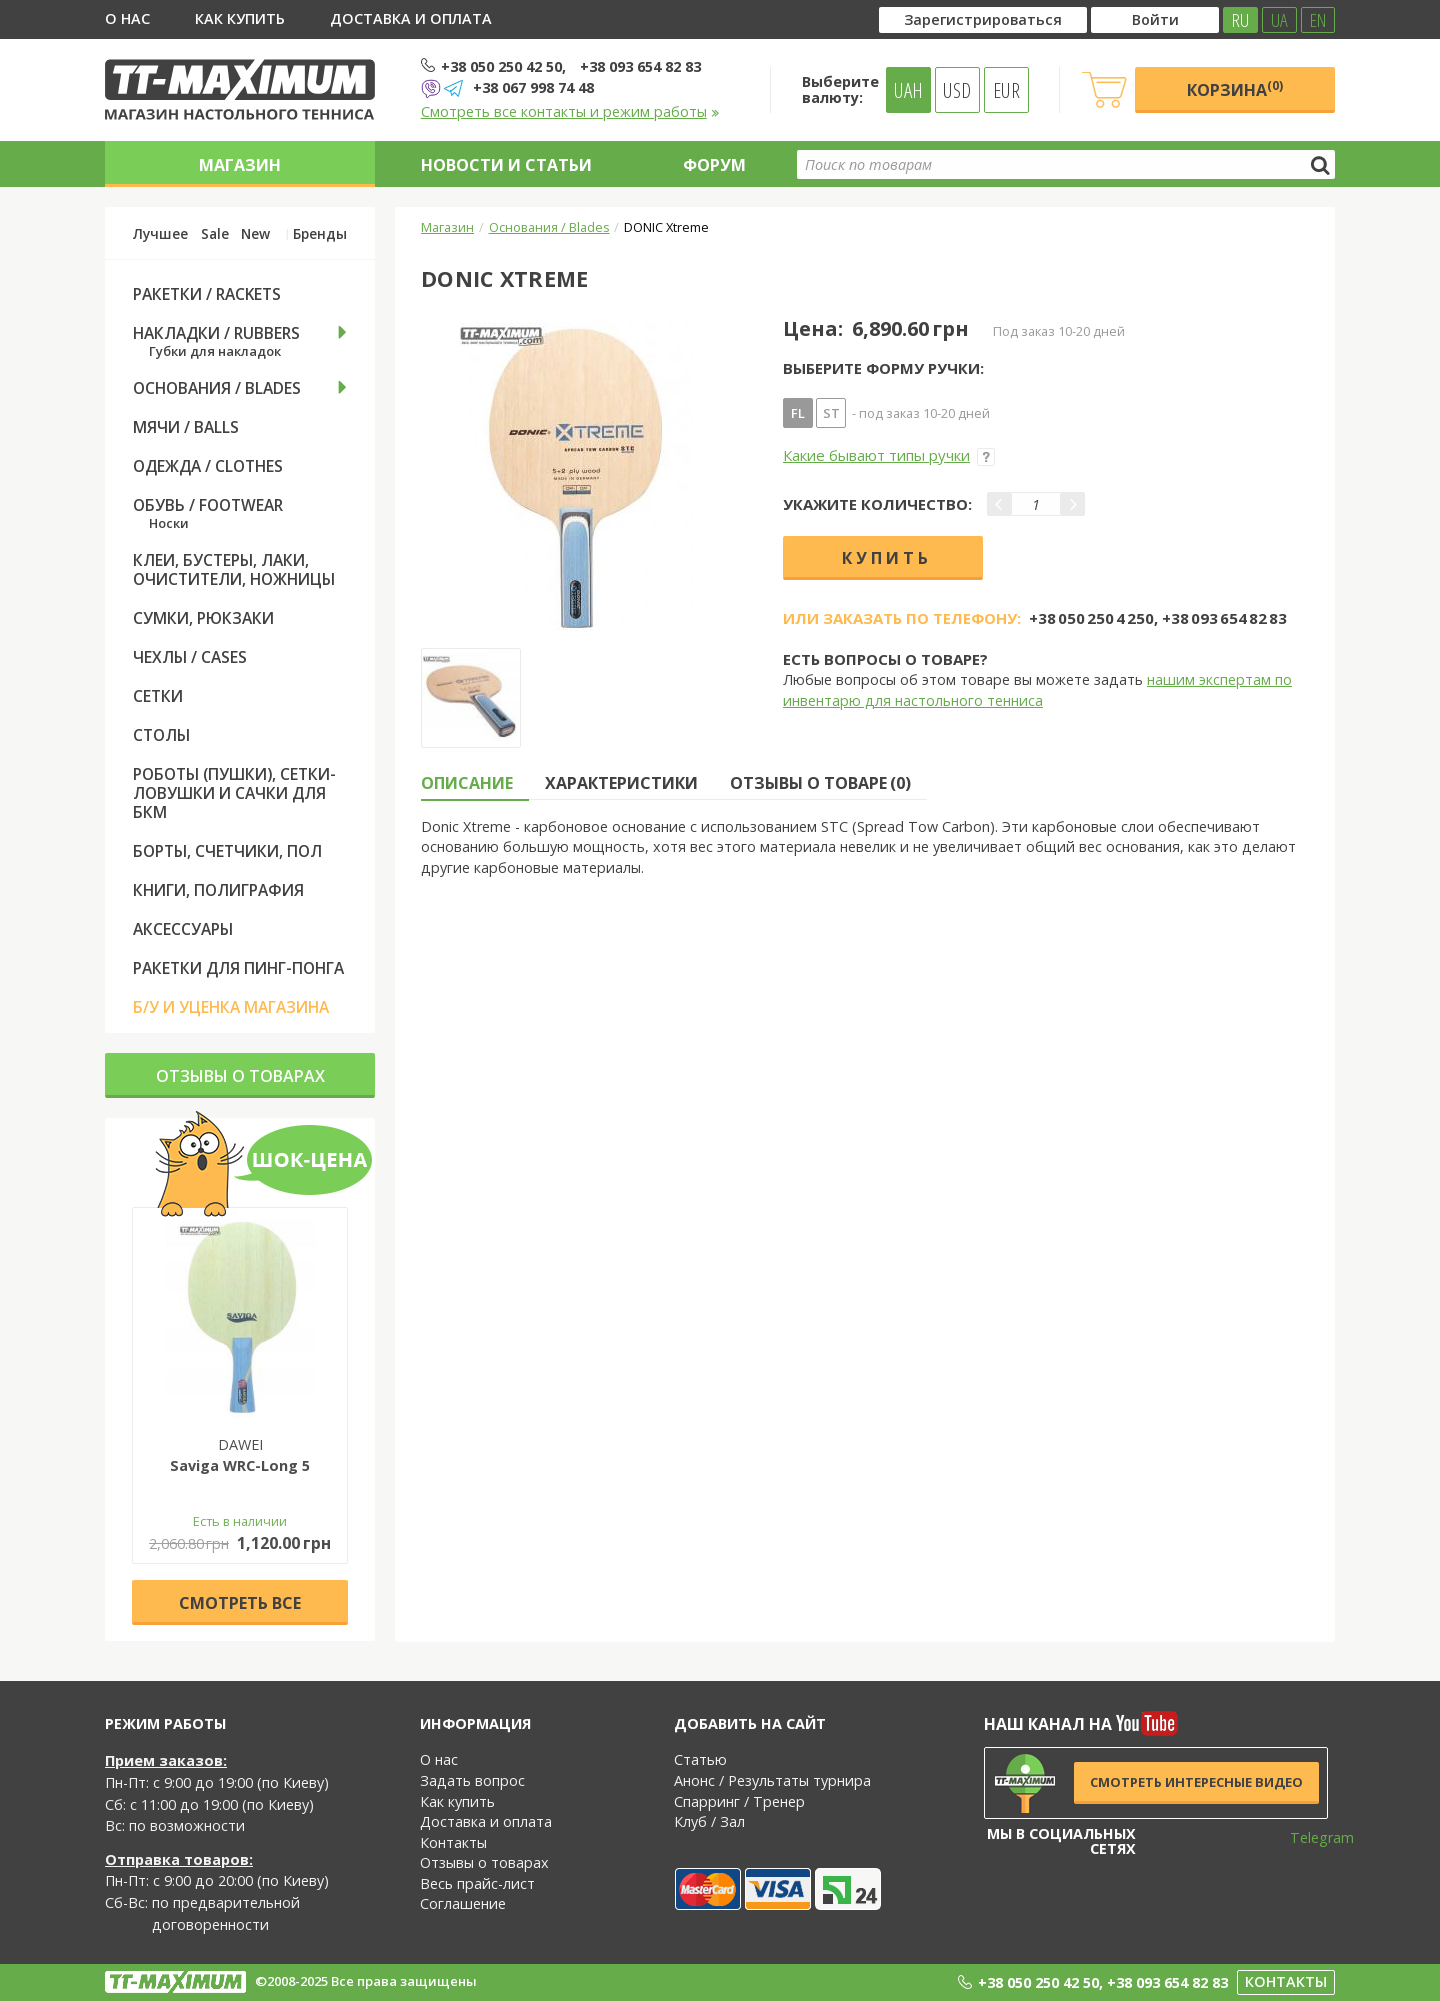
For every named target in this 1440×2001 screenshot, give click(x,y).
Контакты (453, 1842)
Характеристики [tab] (621, 783)
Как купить (240, 18)
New (255, 234)
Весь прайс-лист (477, 1883)
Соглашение (463, 1903)
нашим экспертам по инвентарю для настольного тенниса (1037, 690)
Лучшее (160, 234)
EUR (1006, 90)
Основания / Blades (549, 227)
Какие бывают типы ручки (889, 455)
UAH (908, 90)
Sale (215, 234)
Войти (1155, 19)
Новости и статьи (506, 165)
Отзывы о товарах (240, 1076)
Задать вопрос (472, 1780)
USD (957, 90)
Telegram (1309, 1837)
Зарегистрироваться (983, 19)
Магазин (240, 165)
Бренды (320, 234)
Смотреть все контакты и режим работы (570, 111)
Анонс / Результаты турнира (772, 1780)
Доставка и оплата (411, 18)
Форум (714, 165)
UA (1279, 20)
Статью (700, 1759)
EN (1318, 20)
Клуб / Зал (709, 1821)
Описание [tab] (467, 783)
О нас (127, 18)
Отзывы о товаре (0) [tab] (820, 783)
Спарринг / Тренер (739, 1801)
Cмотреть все (240, 1603)
